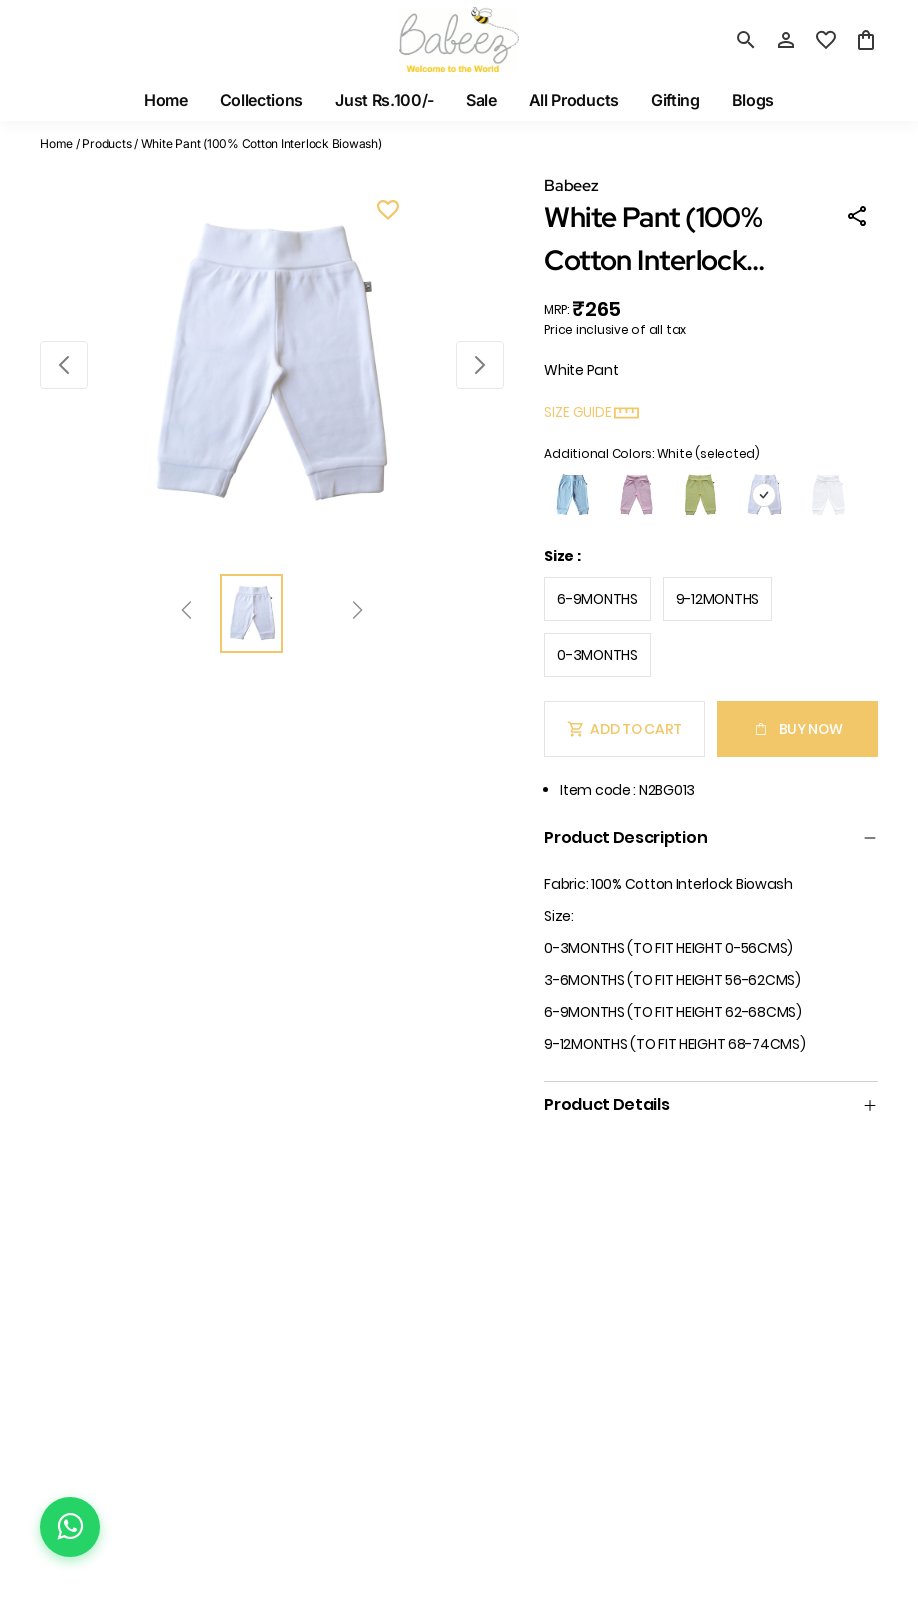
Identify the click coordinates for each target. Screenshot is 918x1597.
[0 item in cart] (866, 40)
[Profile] (786, 40)
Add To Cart (624, 729)
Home (56, 143)
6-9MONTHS (597, 599)
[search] (746, 40)
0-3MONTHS (597, 655)
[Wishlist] (388, 213)
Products (106, 143)
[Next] (357, 613)
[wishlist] (826, 40)
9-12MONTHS (717, 599)
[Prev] (186, 613)
